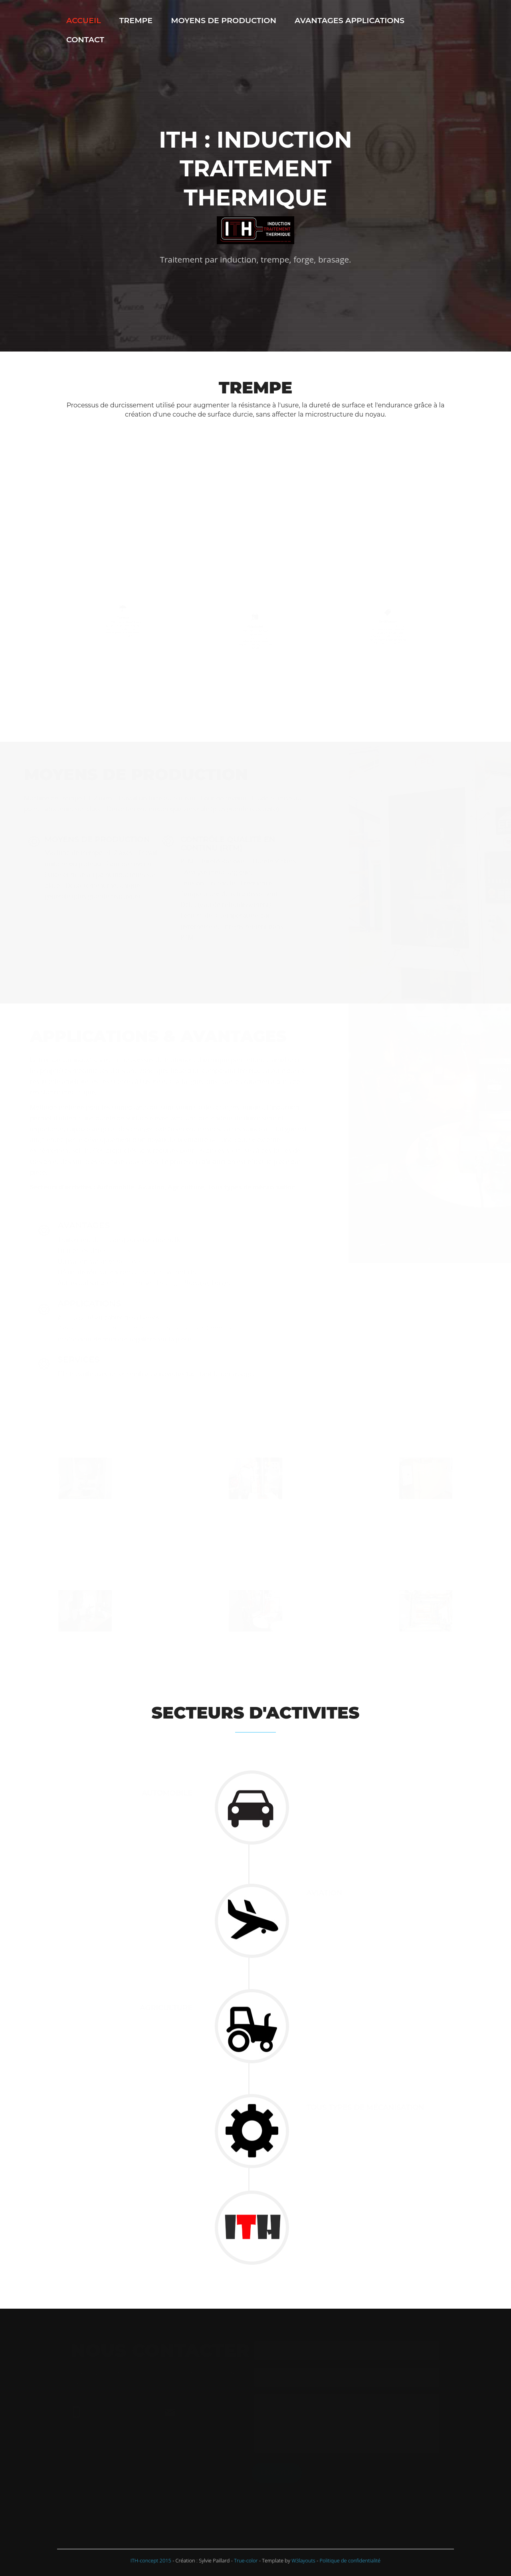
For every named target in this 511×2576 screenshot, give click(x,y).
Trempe (136, 20)
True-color (245, 2560)
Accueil (83, 20)
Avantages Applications (349, 20)
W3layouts (304, 2560)
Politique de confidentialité (350, 2560)
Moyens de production (223, 20)
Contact (85, 39)
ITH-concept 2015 (151, 2560)
